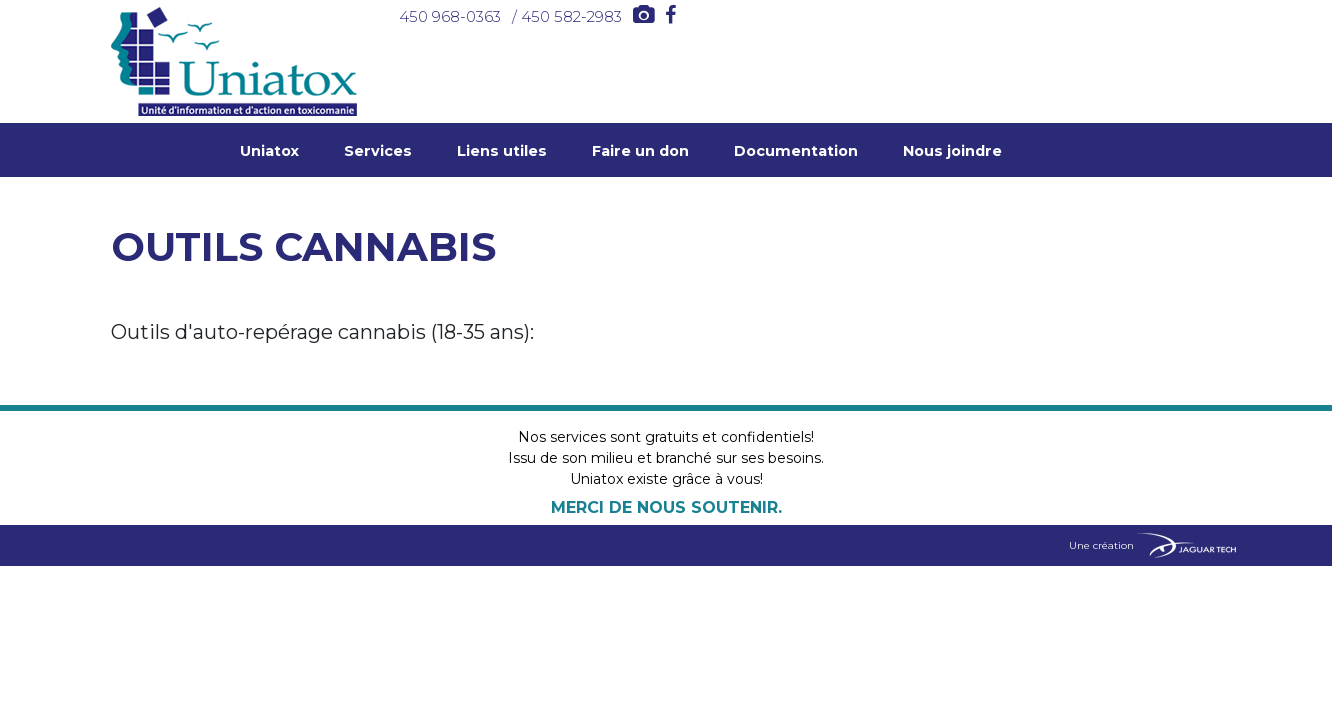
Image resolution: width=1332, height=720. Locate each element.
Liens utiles (502, 151)
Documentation (796, 151)
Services (378, 151)
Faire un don (640, 151)
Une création (1152, 545)
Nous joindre (952, 151)
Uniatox (269, 151)
